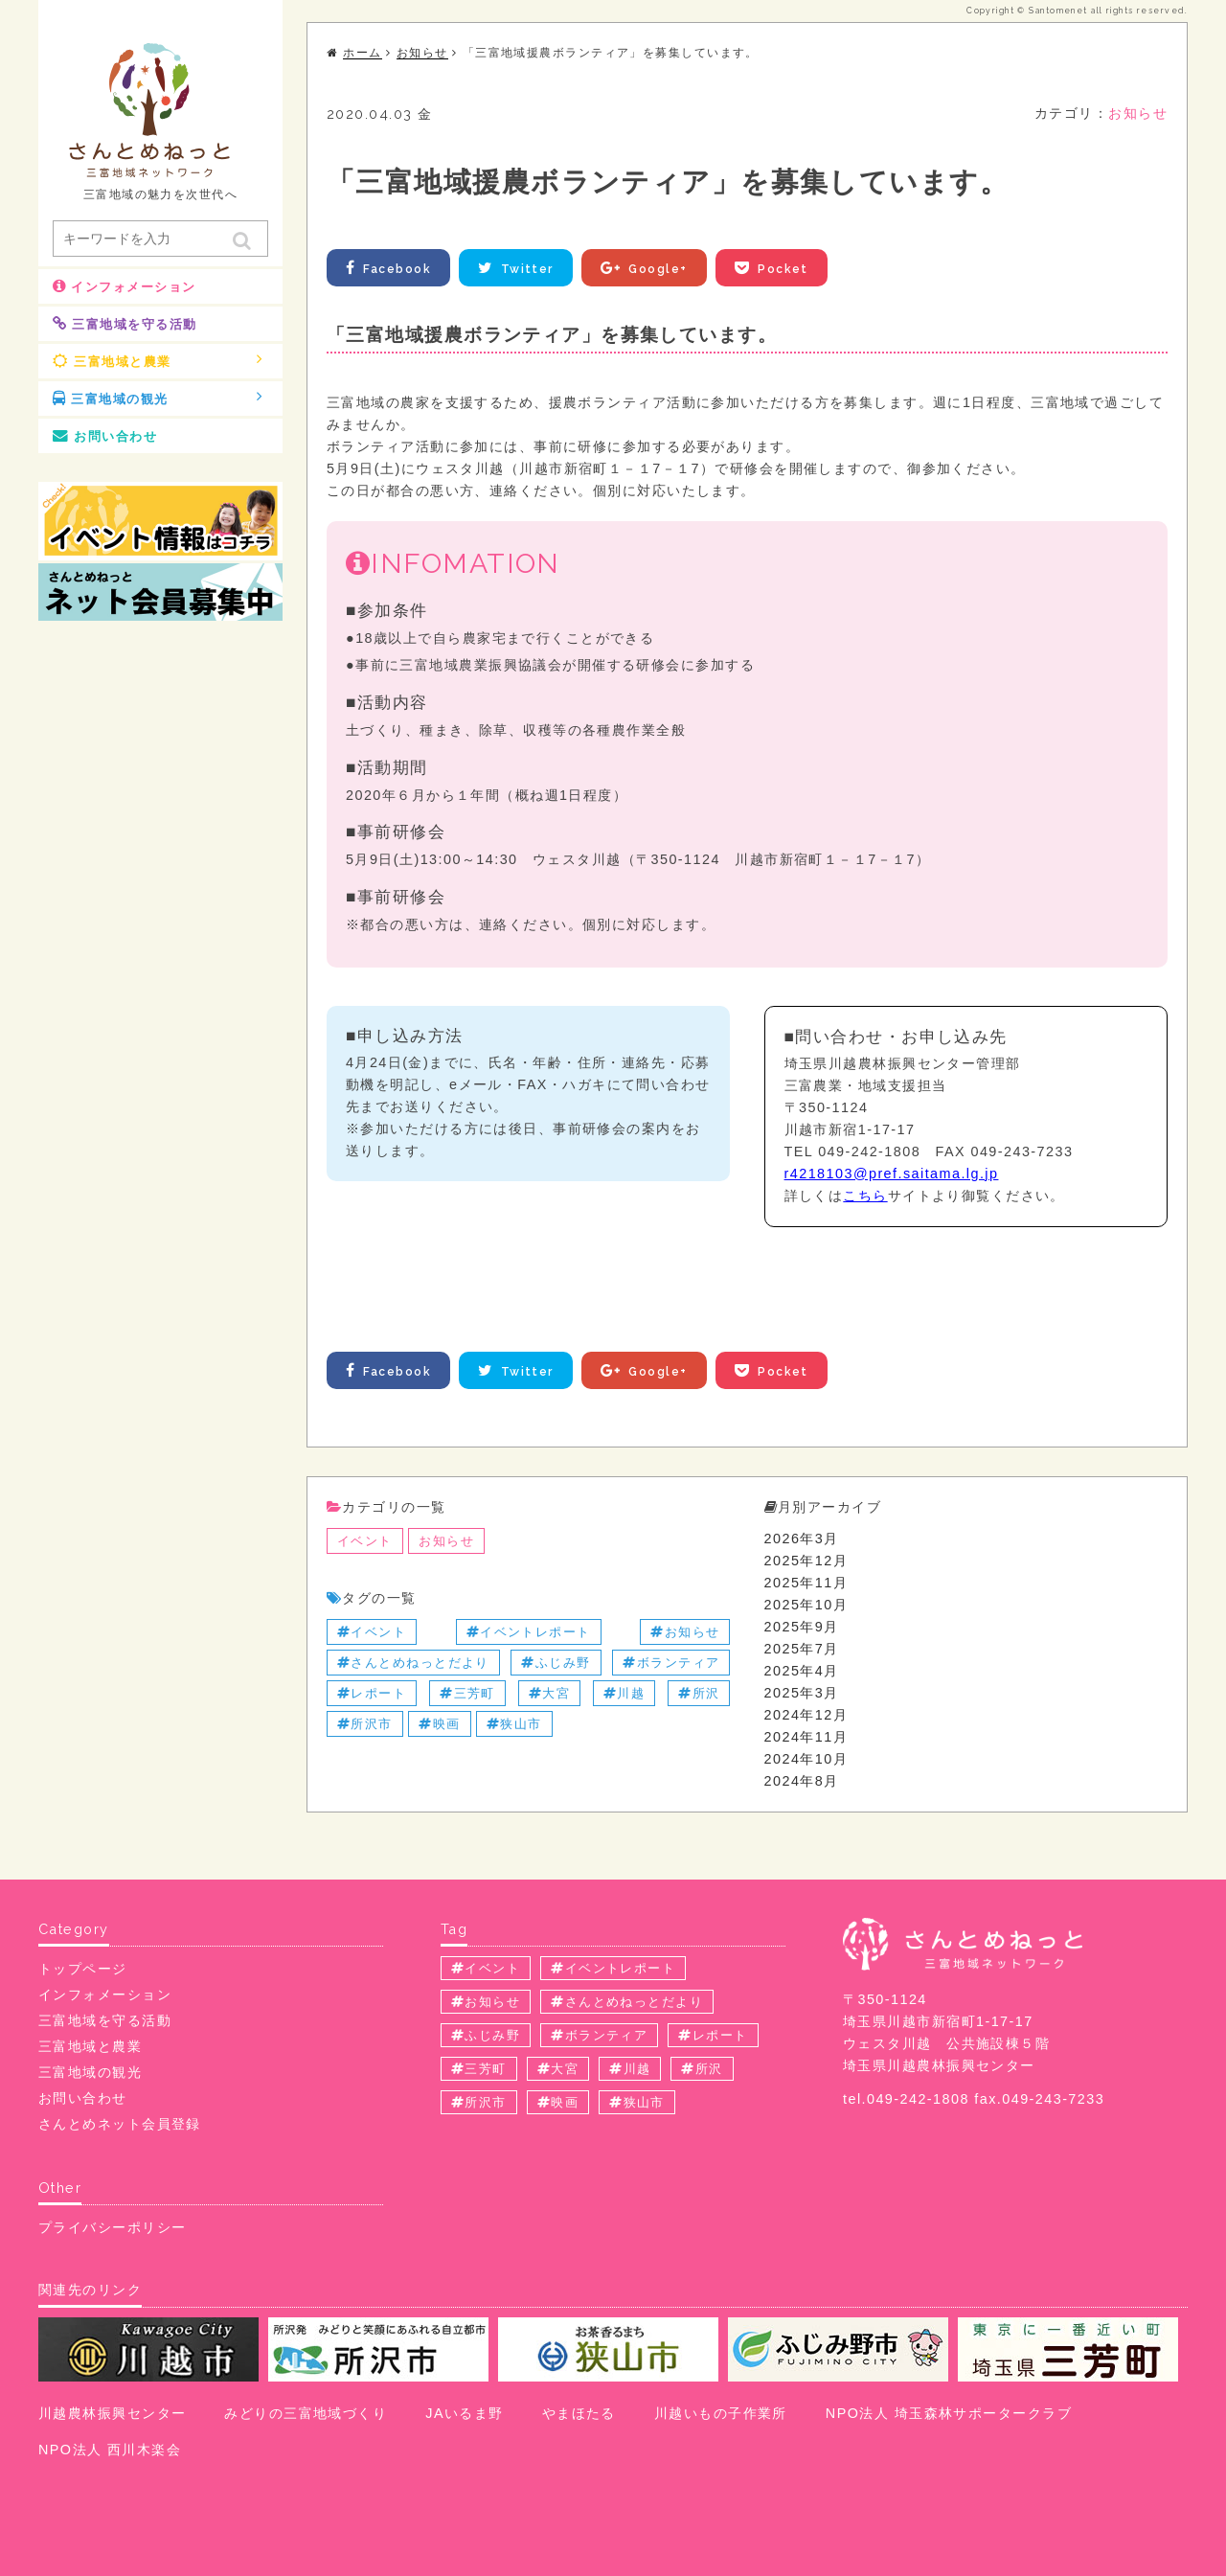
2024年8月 (801, 1781)
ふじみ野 (555, 1662)
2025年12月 (806, 1560)
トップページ (82, 1968)
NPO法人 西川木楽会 (109, 2449)
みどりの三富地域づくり (305, 2413)
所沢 (698, 1693)
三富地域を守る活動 (124, 323)
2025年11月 (806, 1582)
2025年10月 (806, 1604)
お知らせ (1138, 113)
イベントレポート (528, 1632)
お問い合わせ (105, 436)
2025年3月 (801, 1692)
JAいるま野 (464, 2413)
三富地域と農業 (158, 360)
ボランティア (671, 1662)
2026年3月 (801, 1538)
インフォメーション (124, 286)
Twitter (517, 268)
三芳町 (467, 1693)
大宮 (549, 1693)
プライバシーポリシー (112, 2227)
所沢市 (365, 1724)
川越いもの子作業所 (720, 2413)
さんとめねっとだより (413, 1662)
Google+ (646, 268)
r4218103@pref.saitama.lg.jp (891, 1173)
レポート (371, 1693)
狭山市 (514, 1724)
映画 (439, 1724)
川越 (624, 1693)
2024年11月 (806, 1736)
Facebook (388, 268)
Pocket (773, 268)
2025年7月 (801, 1648)
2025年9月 (801, 1626)
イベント (365, 1541)
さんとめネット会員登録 (119, 2123)
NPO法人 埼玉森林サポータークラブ (949, 2413)
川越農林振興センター (112, 2413)
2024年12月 (806, 1714)
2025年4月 (801, 1670)
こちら (865, 1195)
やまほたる (579, 2413)
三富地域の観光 (158, 397)
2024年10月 (806, 1759)
